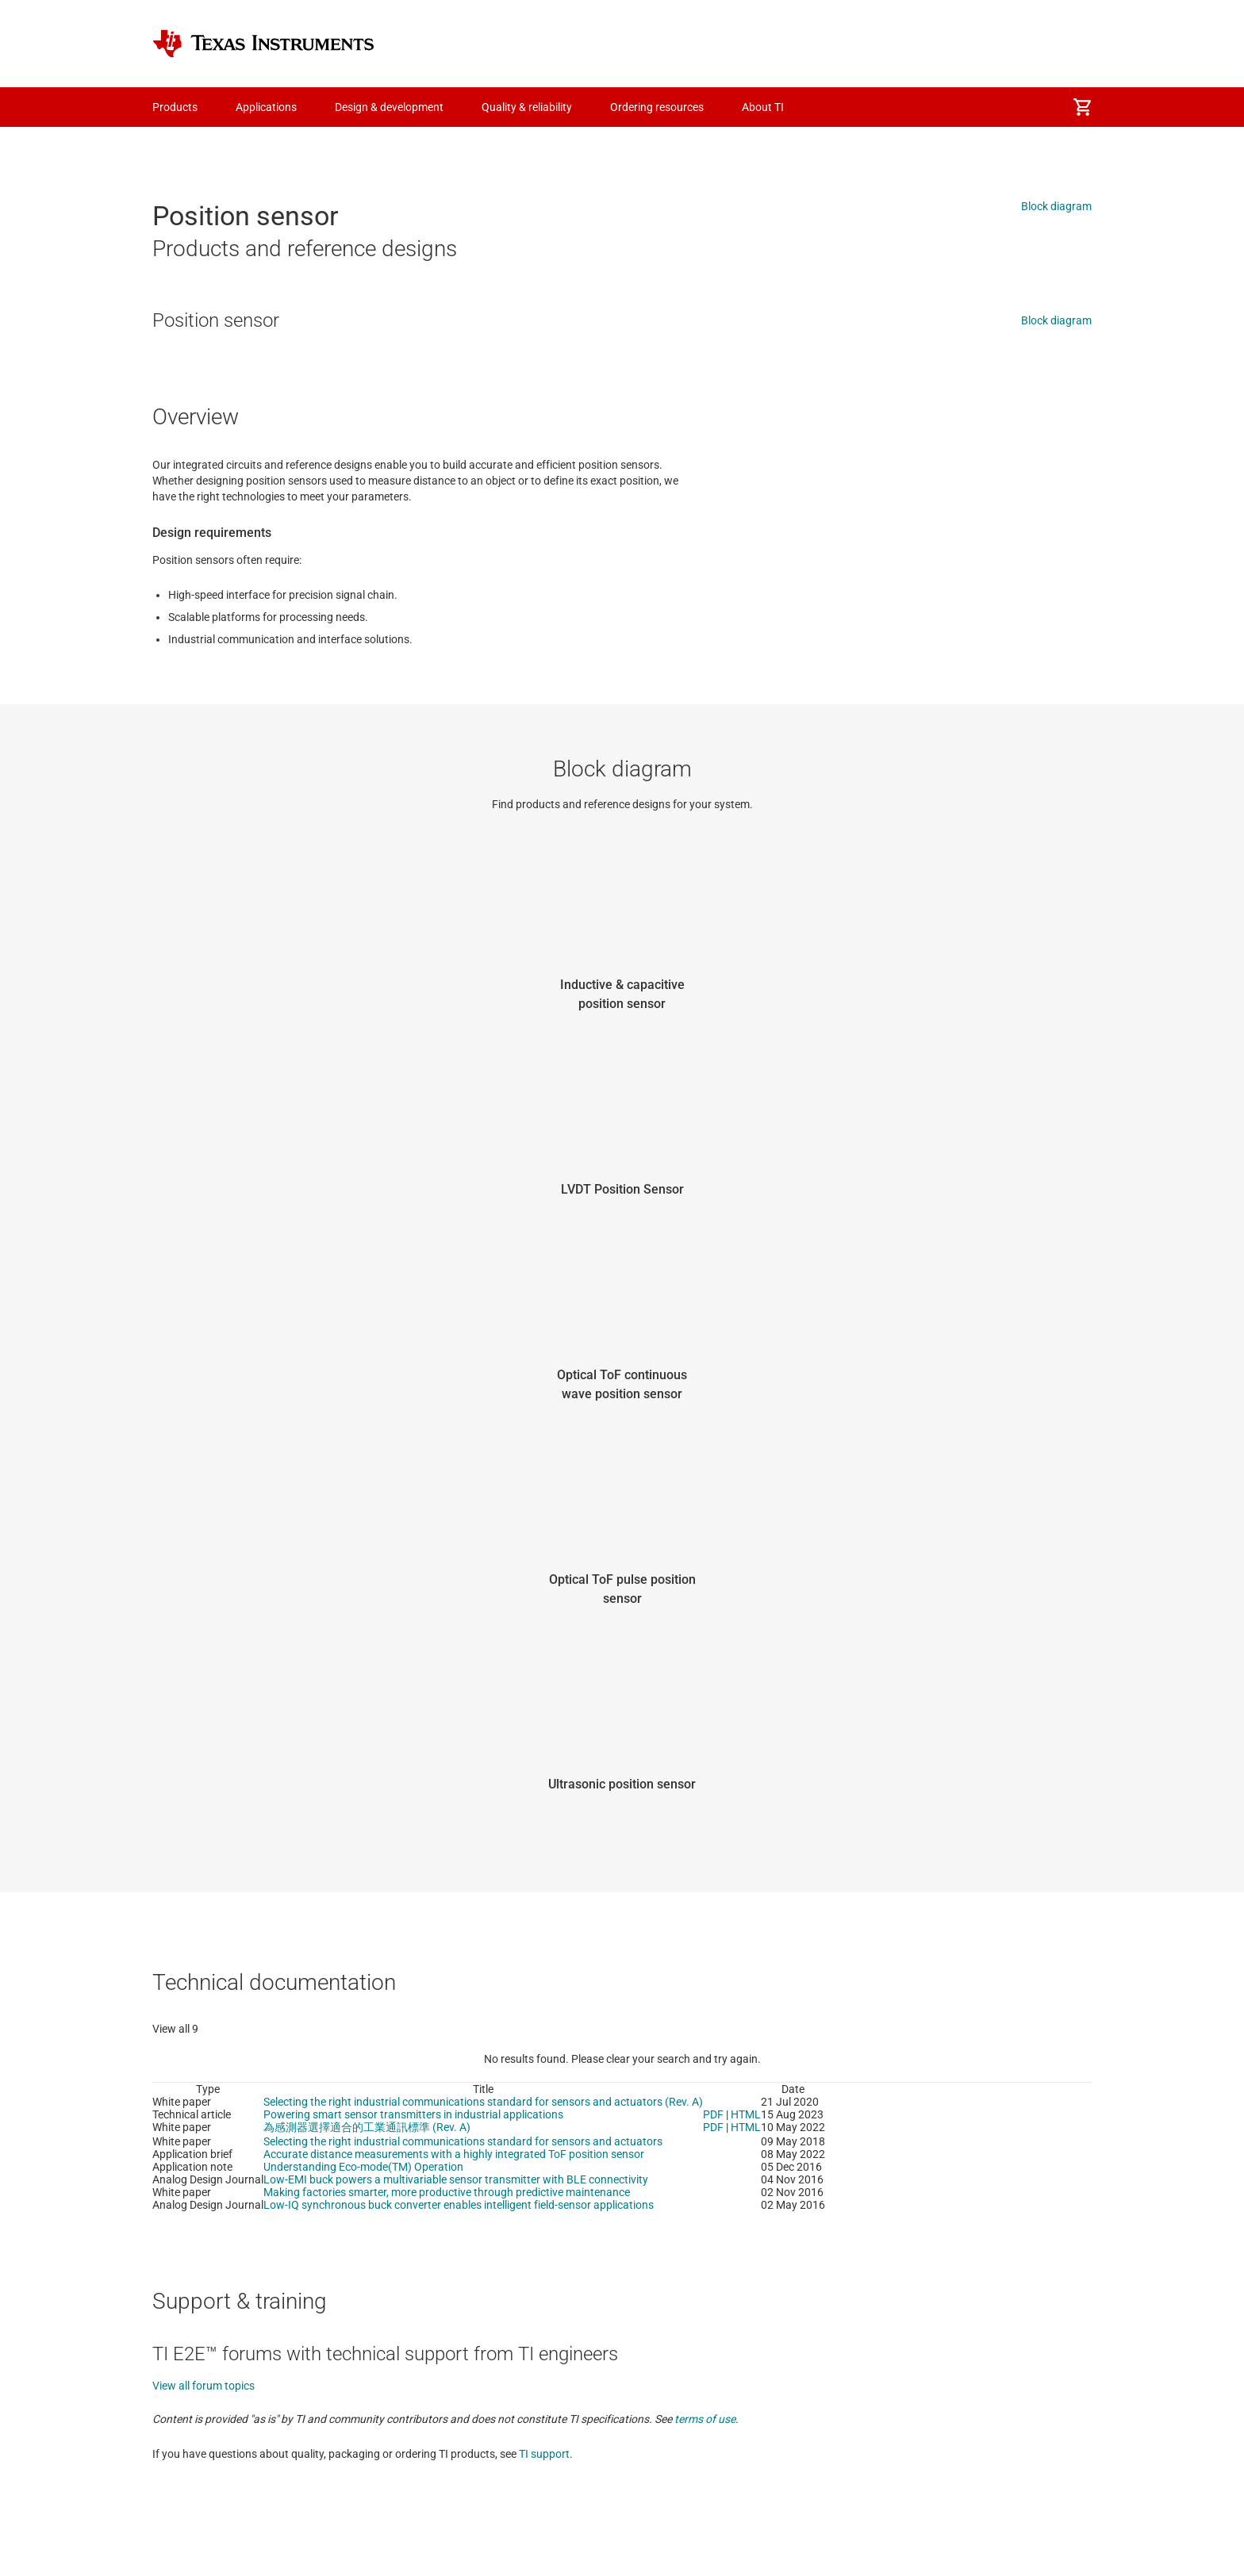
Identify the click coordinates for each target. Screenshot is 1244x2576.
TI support (544, 2454)
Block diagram (1056, 206)
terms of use (704, 2419)
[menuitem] (1082, 107)
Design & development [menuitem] (389, 107)
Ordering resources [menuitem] (657, 107)
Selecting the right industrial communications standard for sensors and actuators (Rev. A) (483, 2101)
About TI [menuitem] (763, 107)
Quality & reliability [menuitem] (527, 107)
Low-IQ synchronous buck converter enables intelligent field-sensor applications (458, 2204)
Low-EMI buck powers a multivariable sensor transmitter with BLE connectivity (455, 2179)
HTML (746, 2114)
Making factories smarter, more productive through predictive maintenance (446, 2192)
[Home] (263, 43)
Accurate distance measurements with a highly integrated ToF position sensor (453, 2154)
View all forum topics (203, 2385)
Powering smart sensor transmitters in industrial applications (413, 2114)
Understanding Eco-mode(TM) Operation (363, 2166)
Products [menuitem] (175, 107)
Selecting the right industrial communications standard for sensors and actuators (462, 2141)
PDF (713, 2114)
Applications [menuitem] (266, 107)
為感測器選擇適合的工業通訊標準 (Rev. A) (366, 2127)
